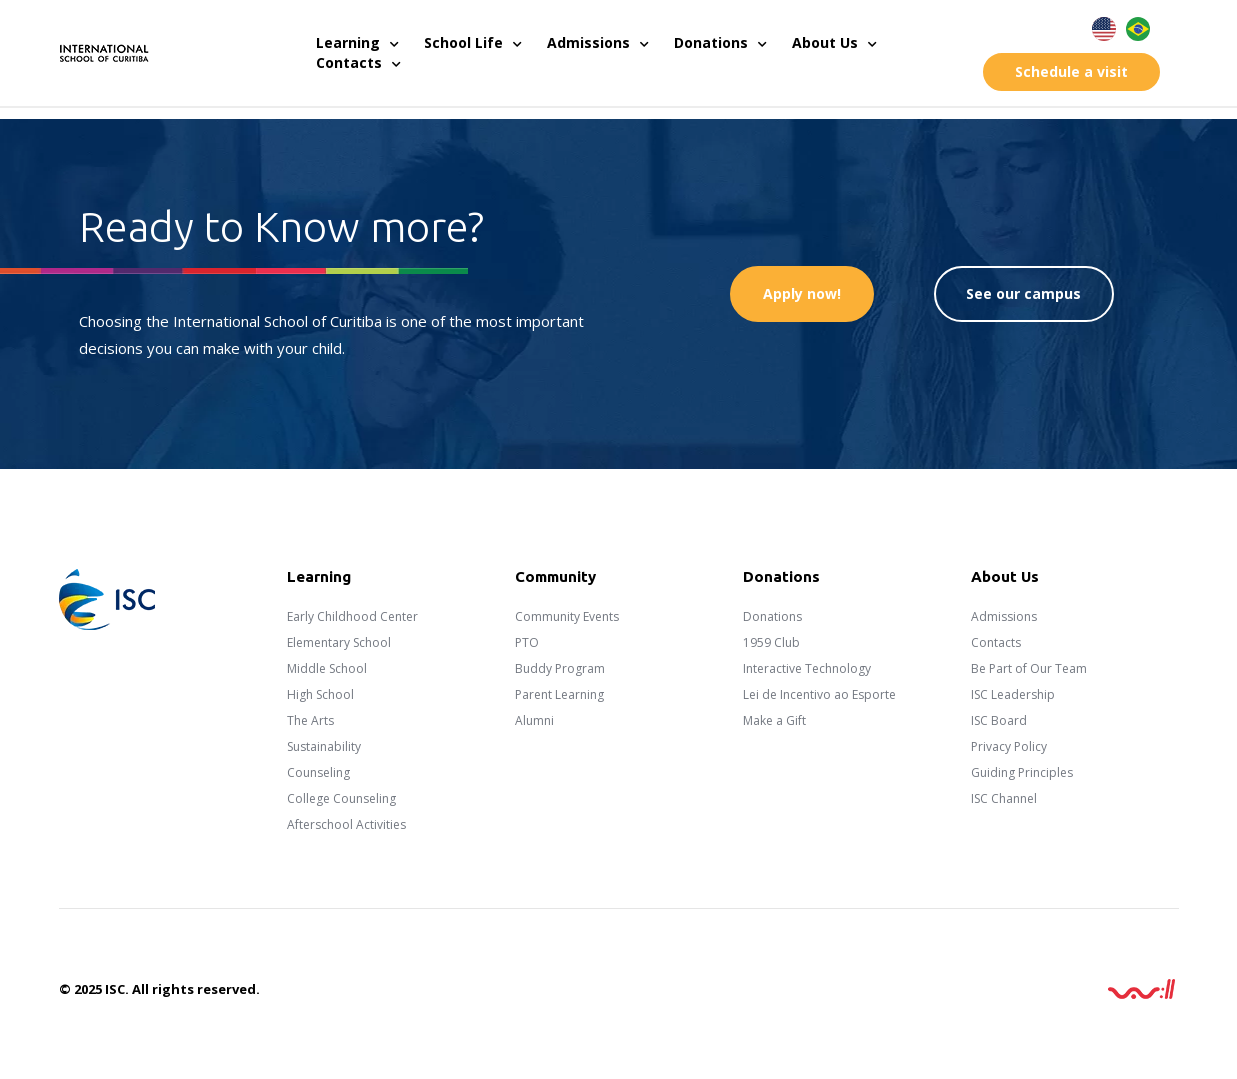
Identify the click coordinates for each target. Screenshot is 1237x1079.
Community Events (567, 616)
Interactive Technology (807, 668)
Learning (357, 43)
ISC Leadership (1013, 694)
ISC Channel (1004, 798)
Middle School (327, 668)
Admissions (598, 43)
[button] (1071, 72)
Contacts (358, 63)
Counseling (318, 772)
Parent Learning (559, 694)
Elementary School (339, 642)
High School (320, 694)
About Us (834, 43)
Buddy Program (560, 668)
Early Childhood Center (352, 616)
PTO (527, 642)
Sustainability (324, 746)
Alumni (534, 720)
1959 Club (771, 642)
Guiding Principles (1022, 772)
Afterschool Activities (346, 824)
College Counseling (341, 798)
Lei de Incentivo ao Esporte (819, 694)
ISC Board (999, 720)
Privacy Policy (1009, 746)
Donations (720, 43)
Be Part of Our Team (1029, 668)
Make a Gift (774, 720)
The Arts (310, 720)
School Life (473, 43)
